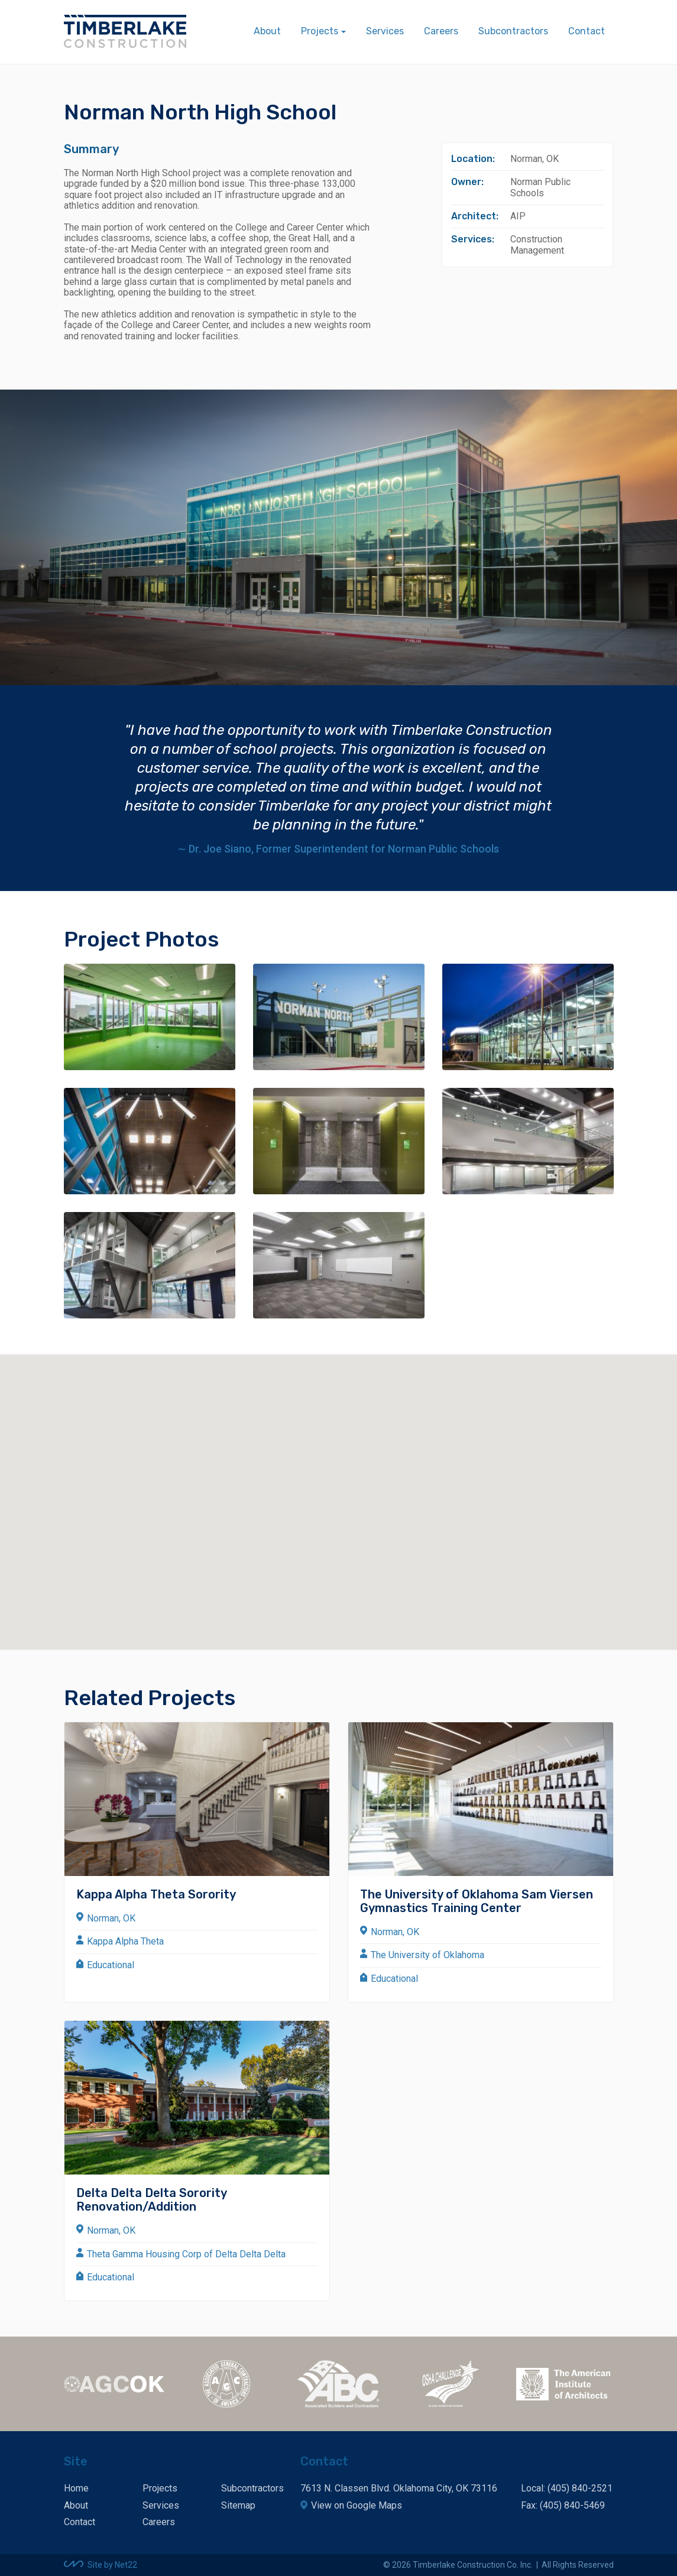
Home (76, 2488)
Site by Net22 (112, 2564)
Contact (586, 31)
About (267, 31)
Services (385, 31)
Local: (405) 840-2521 (567, 2488)
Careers (441, 31)
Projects (159, 2488)
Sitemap (238, 2505)
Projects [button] (319, 31)
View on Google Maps (356, 2505)
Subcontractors (513, 31)
